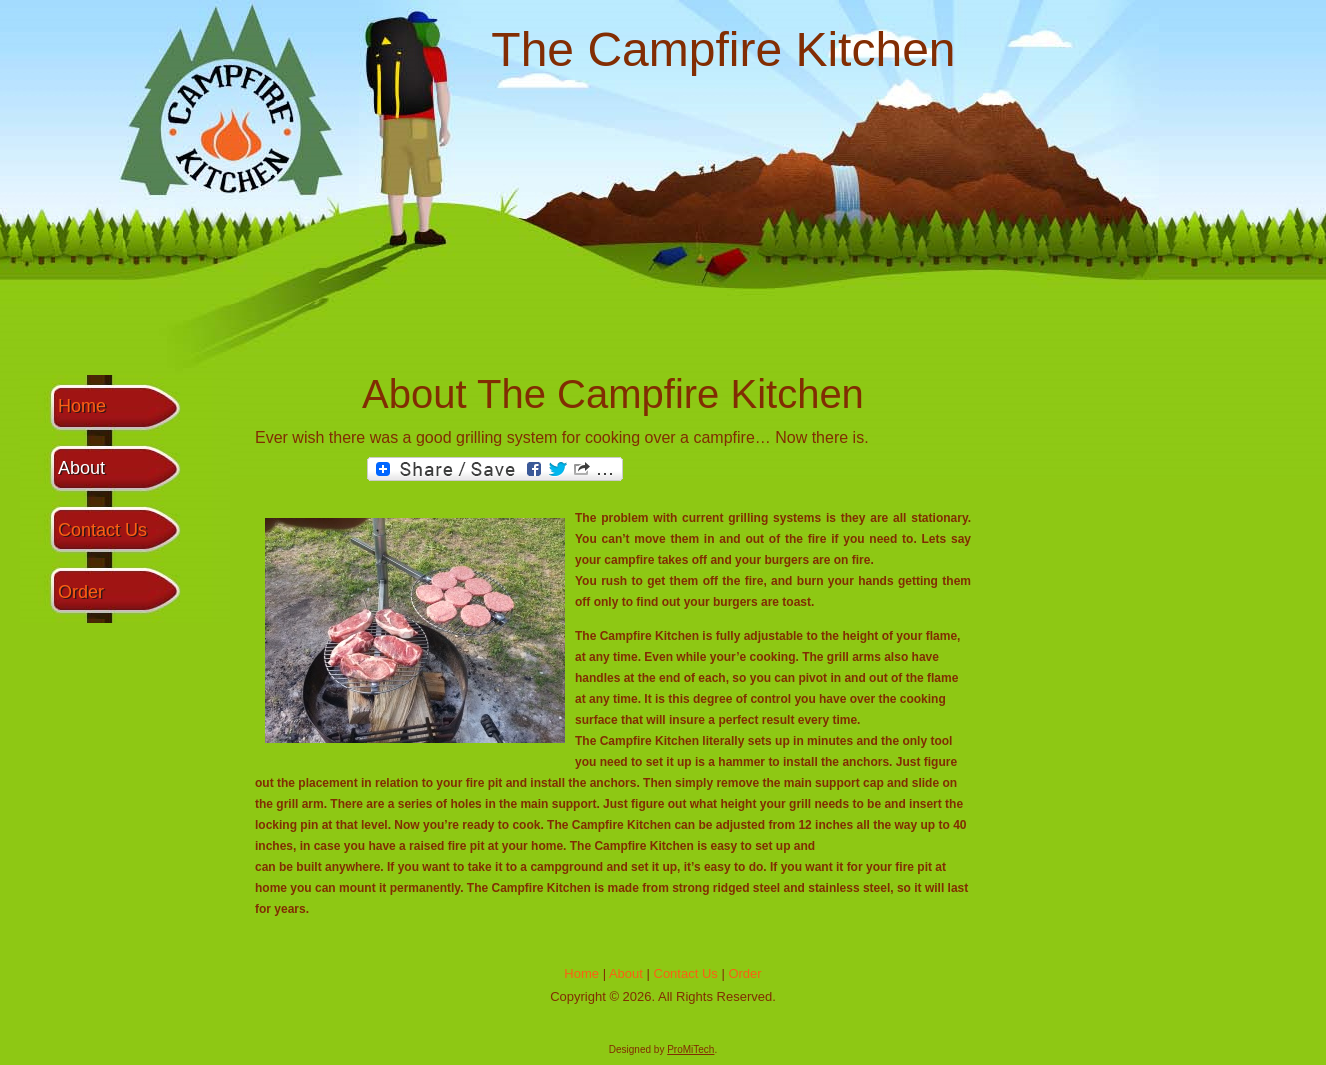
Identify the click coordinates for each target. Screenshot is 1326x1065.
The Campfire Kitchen (723, 49)
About (81, 468)
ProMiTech (690, 1049)
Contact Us (102, 530)
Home (82, 406)
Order (81, 592)
